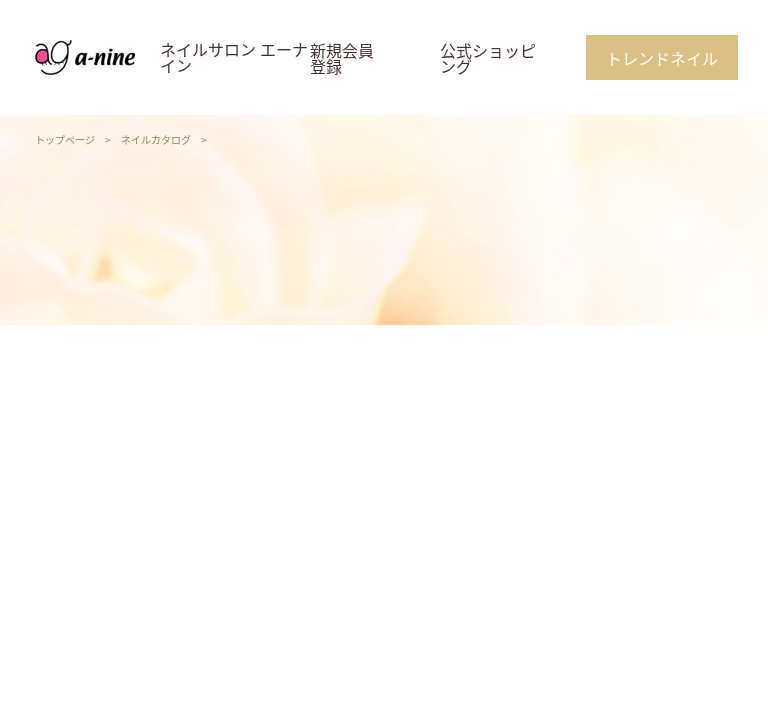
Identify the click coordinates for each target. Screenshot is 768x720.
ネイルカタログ (156, 139)
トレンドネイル (662, 58)
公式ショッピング (488, 58)
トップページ (65, 139)
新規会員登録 (342, 58)
